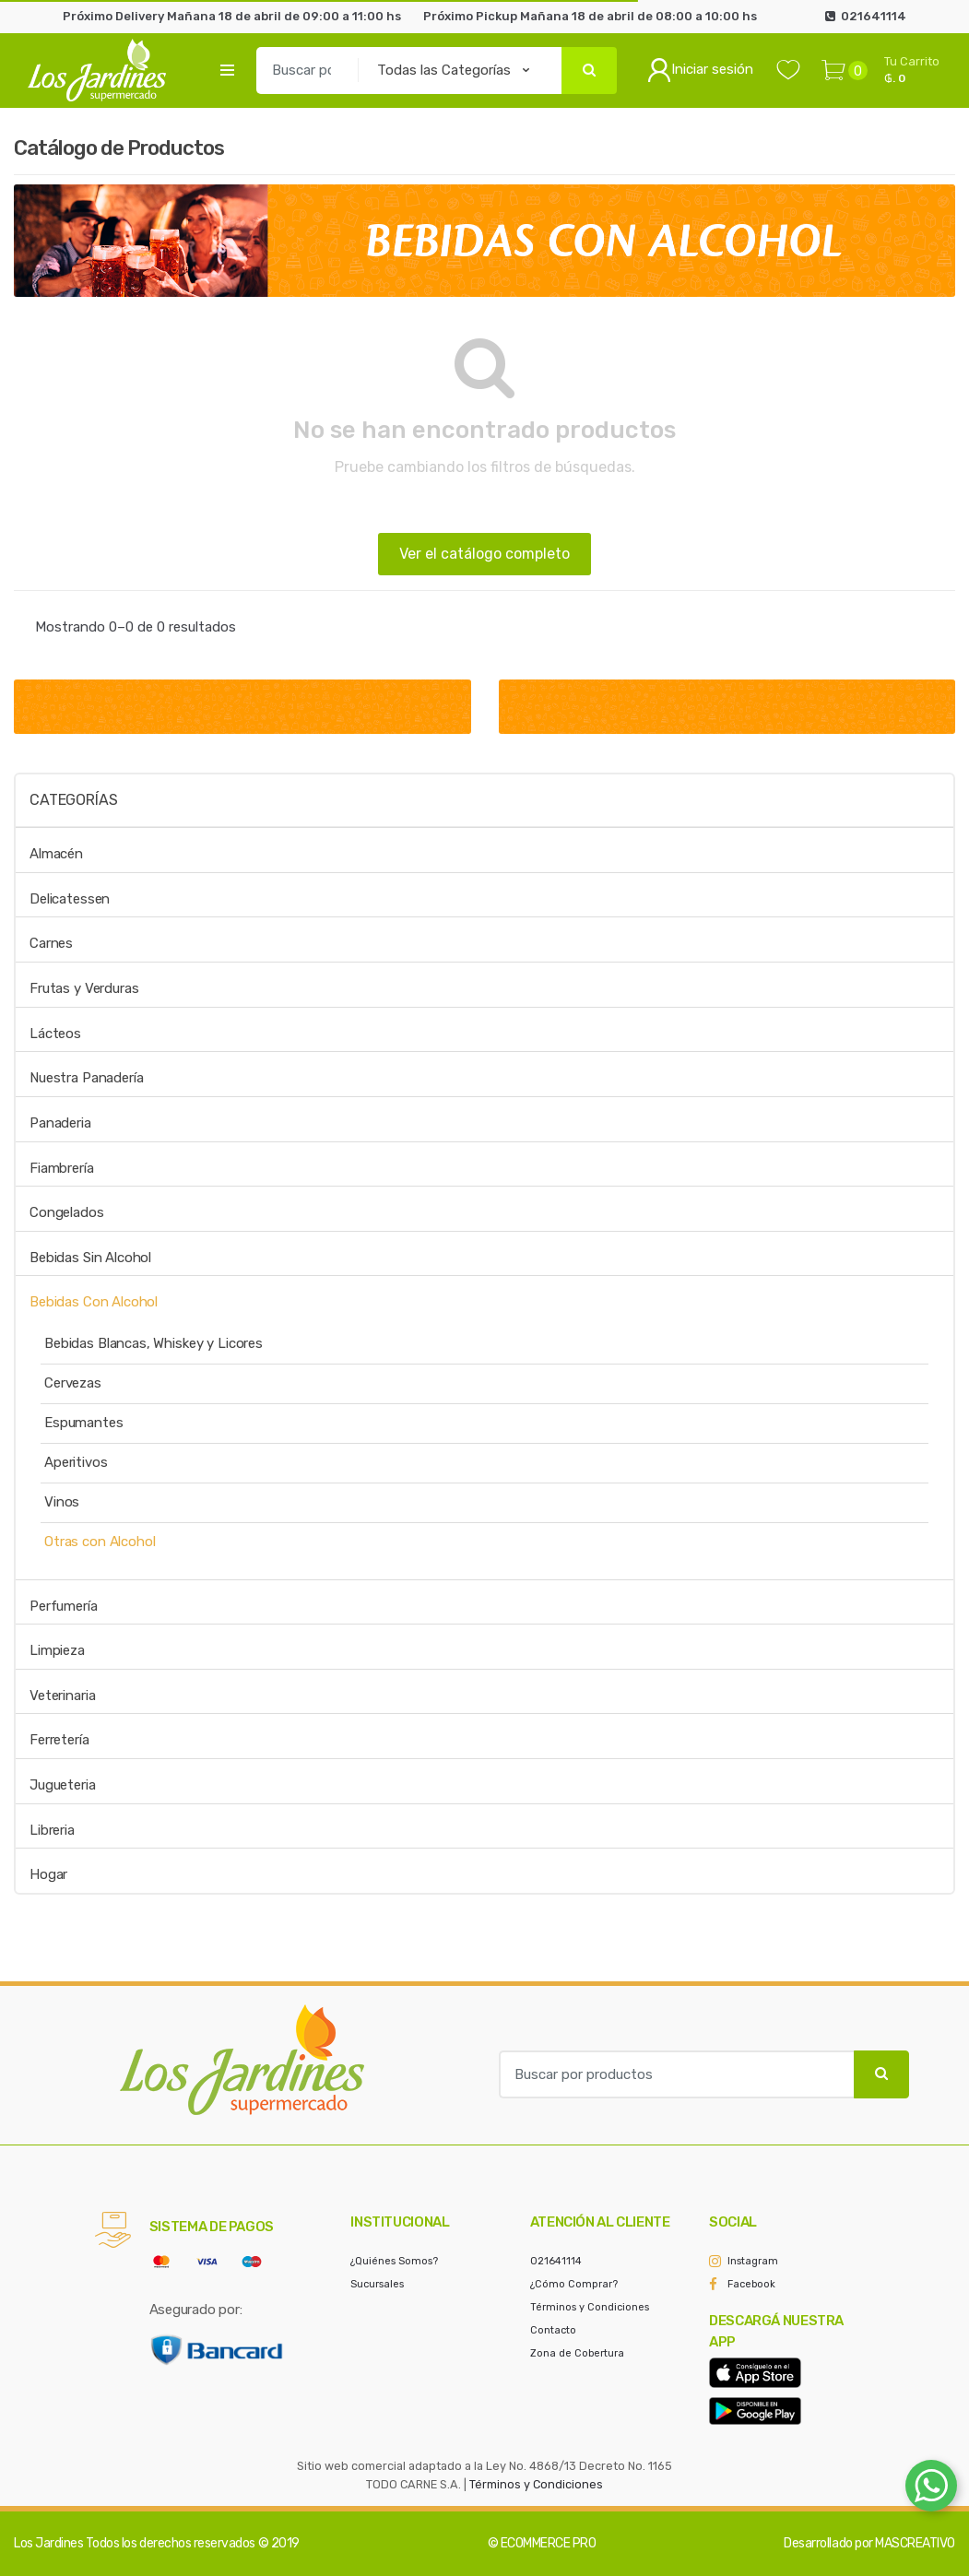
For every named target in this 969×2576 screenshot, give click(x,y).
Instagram (752, 2261)
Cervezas (72, 1383)
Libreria (52, 1830)
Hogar (48, 1874)
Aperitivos (76, 1462)
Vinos (61, 1502)
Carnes (51, 943)
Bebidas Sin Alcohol (90, 1257)
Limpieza (57, 1650)
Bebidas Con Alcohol (94, 1302)
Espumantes (84, 1422)
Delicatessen (70, 899)
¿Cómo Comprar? (574, 2284)
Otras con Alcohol (99, 1541)
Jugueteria (63, 1785)
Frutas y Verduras (84, 988)
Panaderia (60, 1123)
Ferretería (59, 1739)
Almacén (56, 853)
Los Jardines (48, 2543)
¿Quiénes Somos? (394, 2261)
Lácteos (55, 1033)
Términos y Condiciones (589, 2307)
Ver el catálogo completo (484, 553)
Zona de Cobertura (577, 2353)
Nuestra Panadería (86, 1077)
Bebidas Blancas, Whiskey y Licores (153, 1343)
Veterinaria (62, 1695)
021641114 (556, 2261)
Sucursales (377, 2284)
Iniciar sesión (700, 70)
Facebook (751, 2284)
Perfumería (64, 1606)
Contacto (553, 2330)
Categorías (73, 800)
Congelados (67, 1212)
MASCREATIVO (915, 2543)
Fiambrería (62, 1168)
